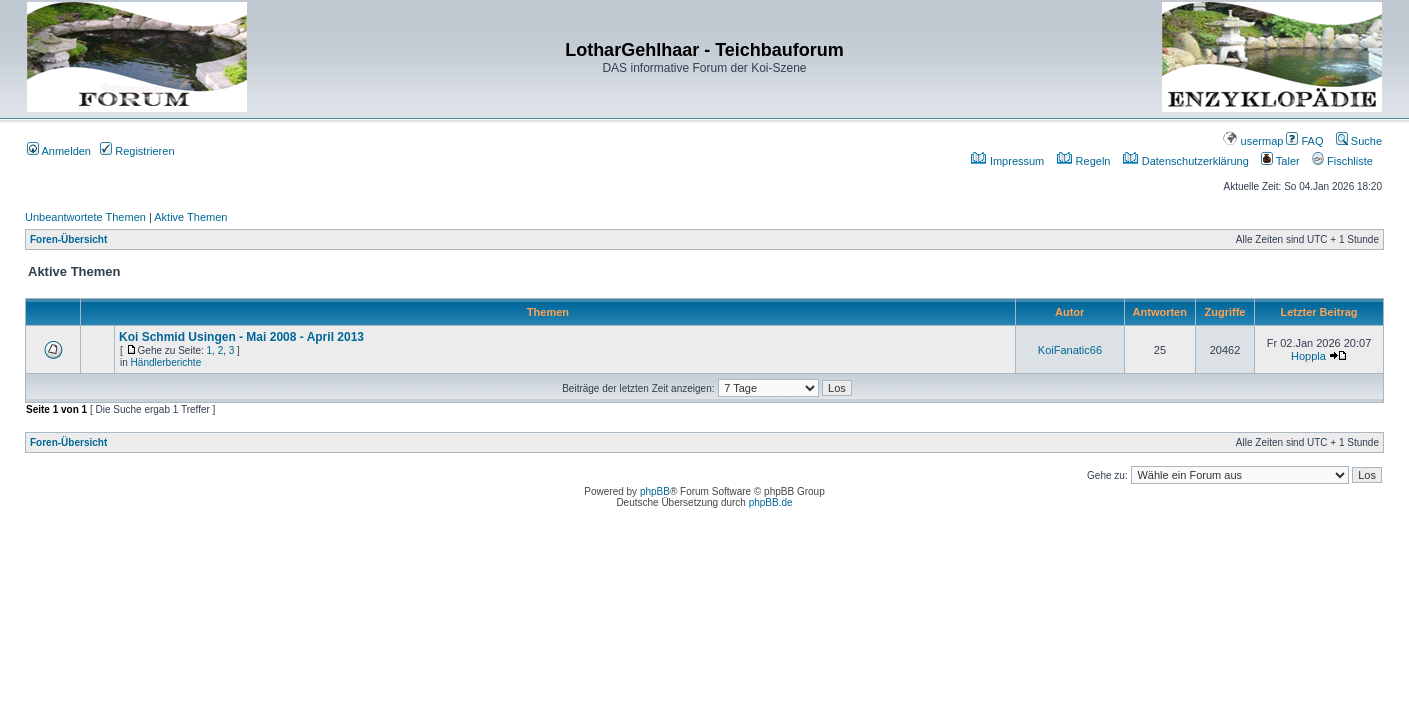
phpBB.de (771, 502)
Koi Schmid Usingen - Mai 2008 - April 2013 (241, 337)
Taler (1280, 161)
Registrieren (137, 151)
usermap (1253, 141)
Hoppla (1308, 356)
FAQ (1304, 141)
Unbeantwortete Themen (85, 217)
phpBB (655, 491)
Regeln (1084, 161)
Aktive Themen (190, 217)
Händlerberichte (166, 362)
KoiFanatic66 (1070, 350)
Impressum (1007, 161)
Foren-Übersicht (68, 239)
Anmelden (59, 151)
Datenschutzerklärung (1186, 161)
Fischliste (1342, 161)
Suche (1359, 141)
